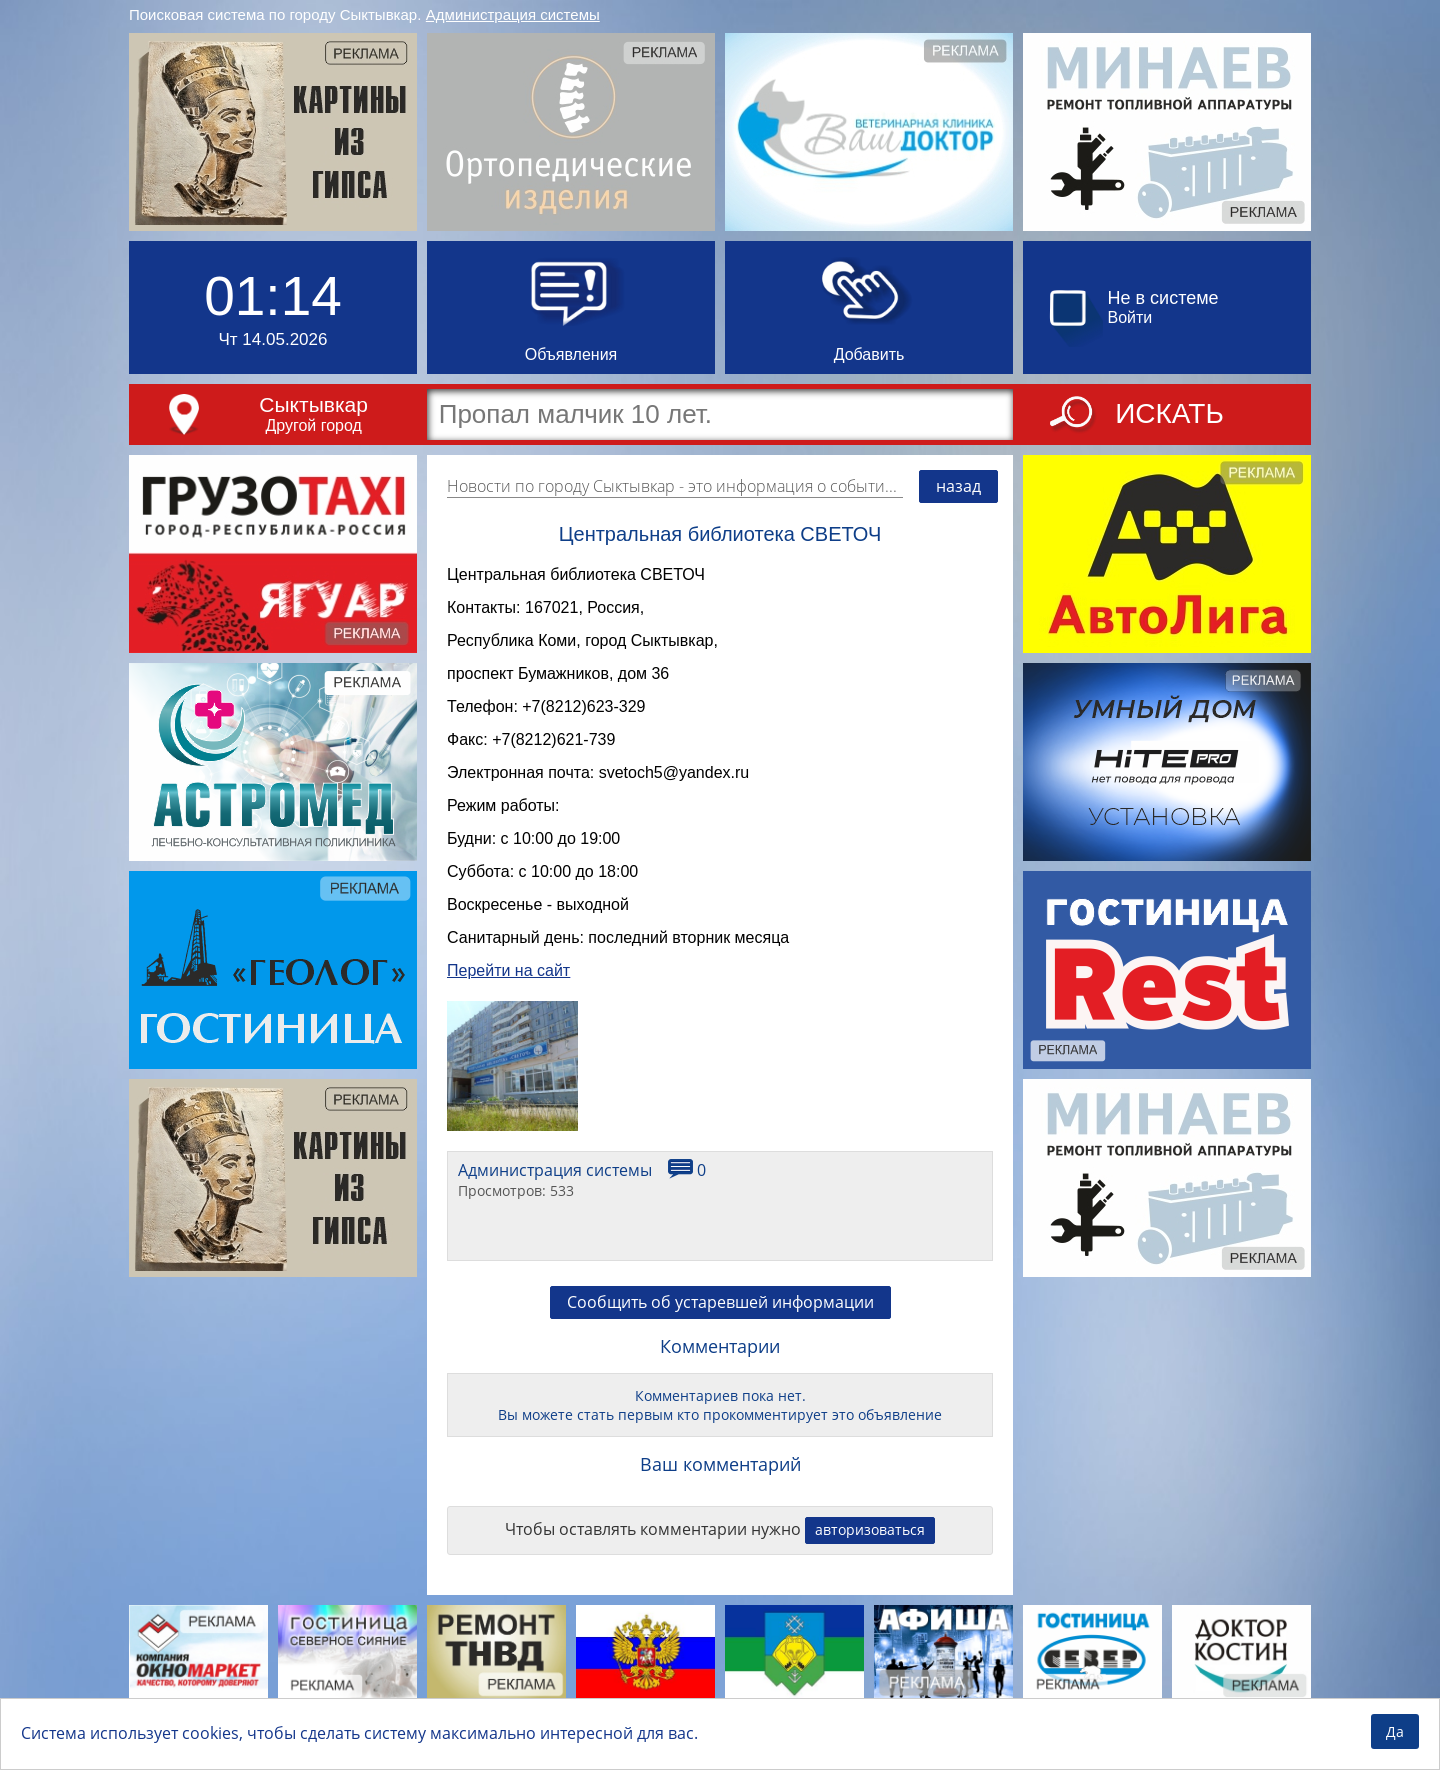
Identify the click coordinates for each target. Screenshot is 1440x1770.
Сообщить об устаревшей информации (720, 1341)
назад (958, 486)
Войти (1130, 317)
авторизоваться (870, 1568)
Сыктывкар (313, 404)
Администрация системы (513, 14)
